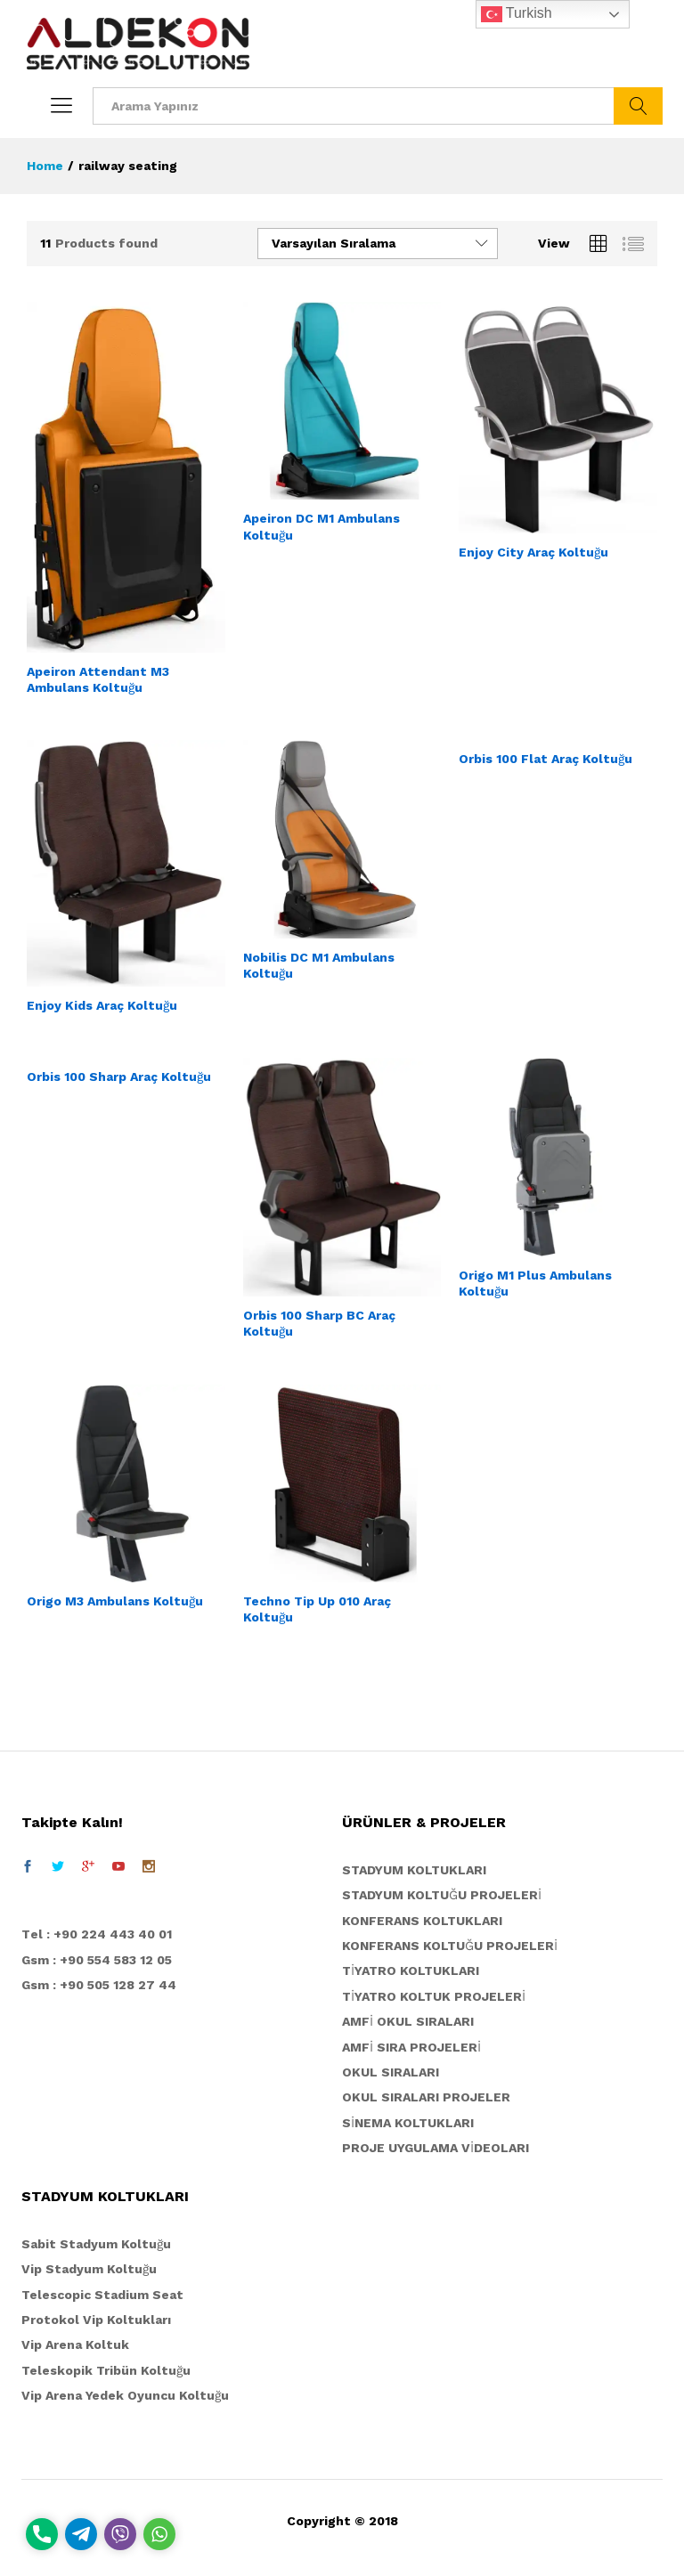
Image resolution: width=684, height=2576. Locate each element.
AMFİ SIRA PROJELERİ (411, 2047)
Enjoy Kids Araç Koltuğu (102, 1005)
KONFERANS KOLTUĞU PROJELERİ (450, 1945)
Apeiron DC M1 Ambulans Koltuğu (321, 526)
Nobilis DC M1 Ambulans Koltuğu (319, 965)
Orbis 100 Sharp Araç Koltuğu (119, 1076)
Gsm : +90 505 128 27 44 (98, 1985)
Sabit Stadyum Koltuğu (96, 2244)
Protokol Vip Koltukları (96, 2319)
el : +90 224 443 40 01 (101, 1934)
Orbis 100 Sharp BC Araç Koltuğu (319, 1323)
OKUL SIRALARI (390, 2072)
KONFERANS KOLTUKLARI (422, 1921)
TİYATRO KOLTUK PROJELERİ (433, 1996)
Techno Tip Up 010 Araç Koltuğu (317, 1609)
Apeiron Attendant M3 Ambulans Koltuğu (98, 679)
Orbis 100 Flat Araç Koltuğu (545, 759)
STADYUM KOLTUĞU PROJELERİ (442, 1895)
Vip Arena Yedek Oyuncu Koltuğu (125, 2395)
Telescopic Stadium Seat (102, 2295)
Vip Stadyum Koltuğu (89, 2269)
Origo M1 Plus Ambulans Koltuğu (535, 1283)
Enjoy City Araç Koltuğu (533, 552)
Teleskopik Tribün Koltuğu (106, 2370)
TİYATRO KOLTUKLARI (410, 1970)
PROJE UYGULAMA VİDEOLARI (435, 2148)
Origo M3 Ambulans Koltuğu (115, 1601)
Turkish (516, 14)
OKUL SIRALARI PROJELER (426, 2097)
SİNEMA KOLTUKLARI (408, 2123)
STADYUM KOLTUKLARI (414, 1870)
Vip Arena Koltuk (75, 2344)
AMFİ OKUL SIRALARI (408, 2021)
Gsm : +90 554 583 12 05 (96, 1960)
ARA (638, 106)
